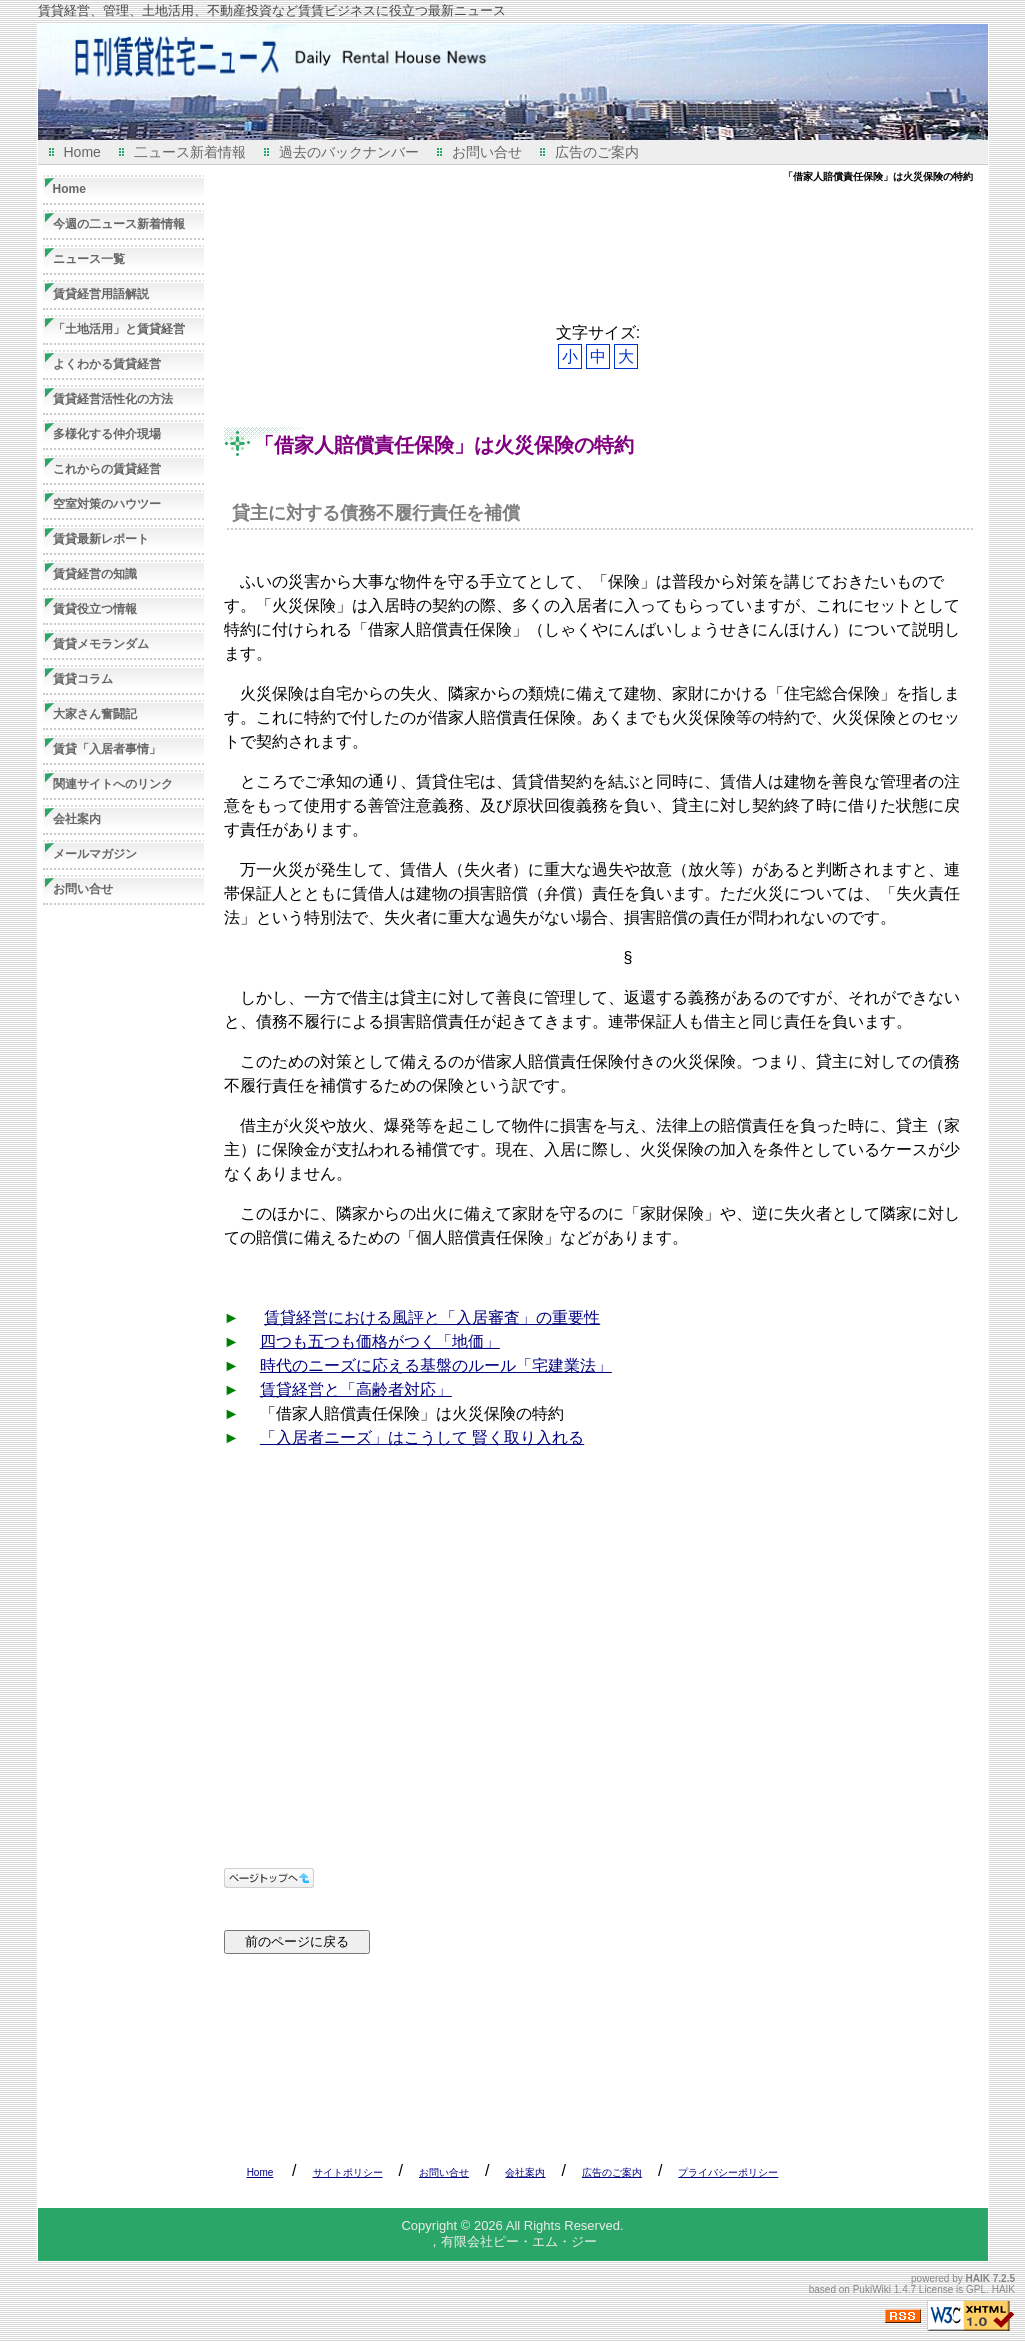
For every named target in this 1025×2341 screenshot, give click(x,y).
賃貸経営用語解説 (101, 294)
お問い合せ (487, 152)
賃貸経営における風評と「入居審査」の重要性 (432, 1317)
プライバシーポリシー (728, 2172)
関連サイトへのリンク (113, 784)
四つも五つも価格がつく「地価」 (380, 1341)
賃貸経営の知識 (95, 574)
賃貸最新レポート (101, 539)
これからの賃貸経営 (107, 469)
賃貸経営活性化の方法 (113, 399)
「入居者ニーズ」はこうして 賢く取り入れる (422, 1437)
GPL (976, 2289)
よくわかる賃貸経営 (107, 364)
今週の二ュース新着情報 (119, 224)
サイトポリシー (348, 2172)
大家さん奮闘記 (95, 714)
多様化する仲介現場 (107, 434)
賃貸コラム (83, 679)
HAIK (978, 2278)
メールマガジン (95, 854)
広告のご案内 (597, 152)
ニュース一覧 (89, 259)
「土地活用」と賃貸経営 (119, 329)
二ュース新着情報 (190, 152)
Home (82, 152)
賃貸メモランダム (101, 644)
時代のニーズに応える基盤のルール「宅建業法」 (436, 1365)
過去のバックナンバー (349, 152)
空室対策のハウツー (107, 504)
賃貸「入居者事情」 (107, 749)
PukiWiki (872, 2289)
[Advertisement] (588, 253)
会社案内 (77, 819)
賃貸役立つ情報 (95, 609)
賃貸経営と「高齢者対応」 (356, 1389)
